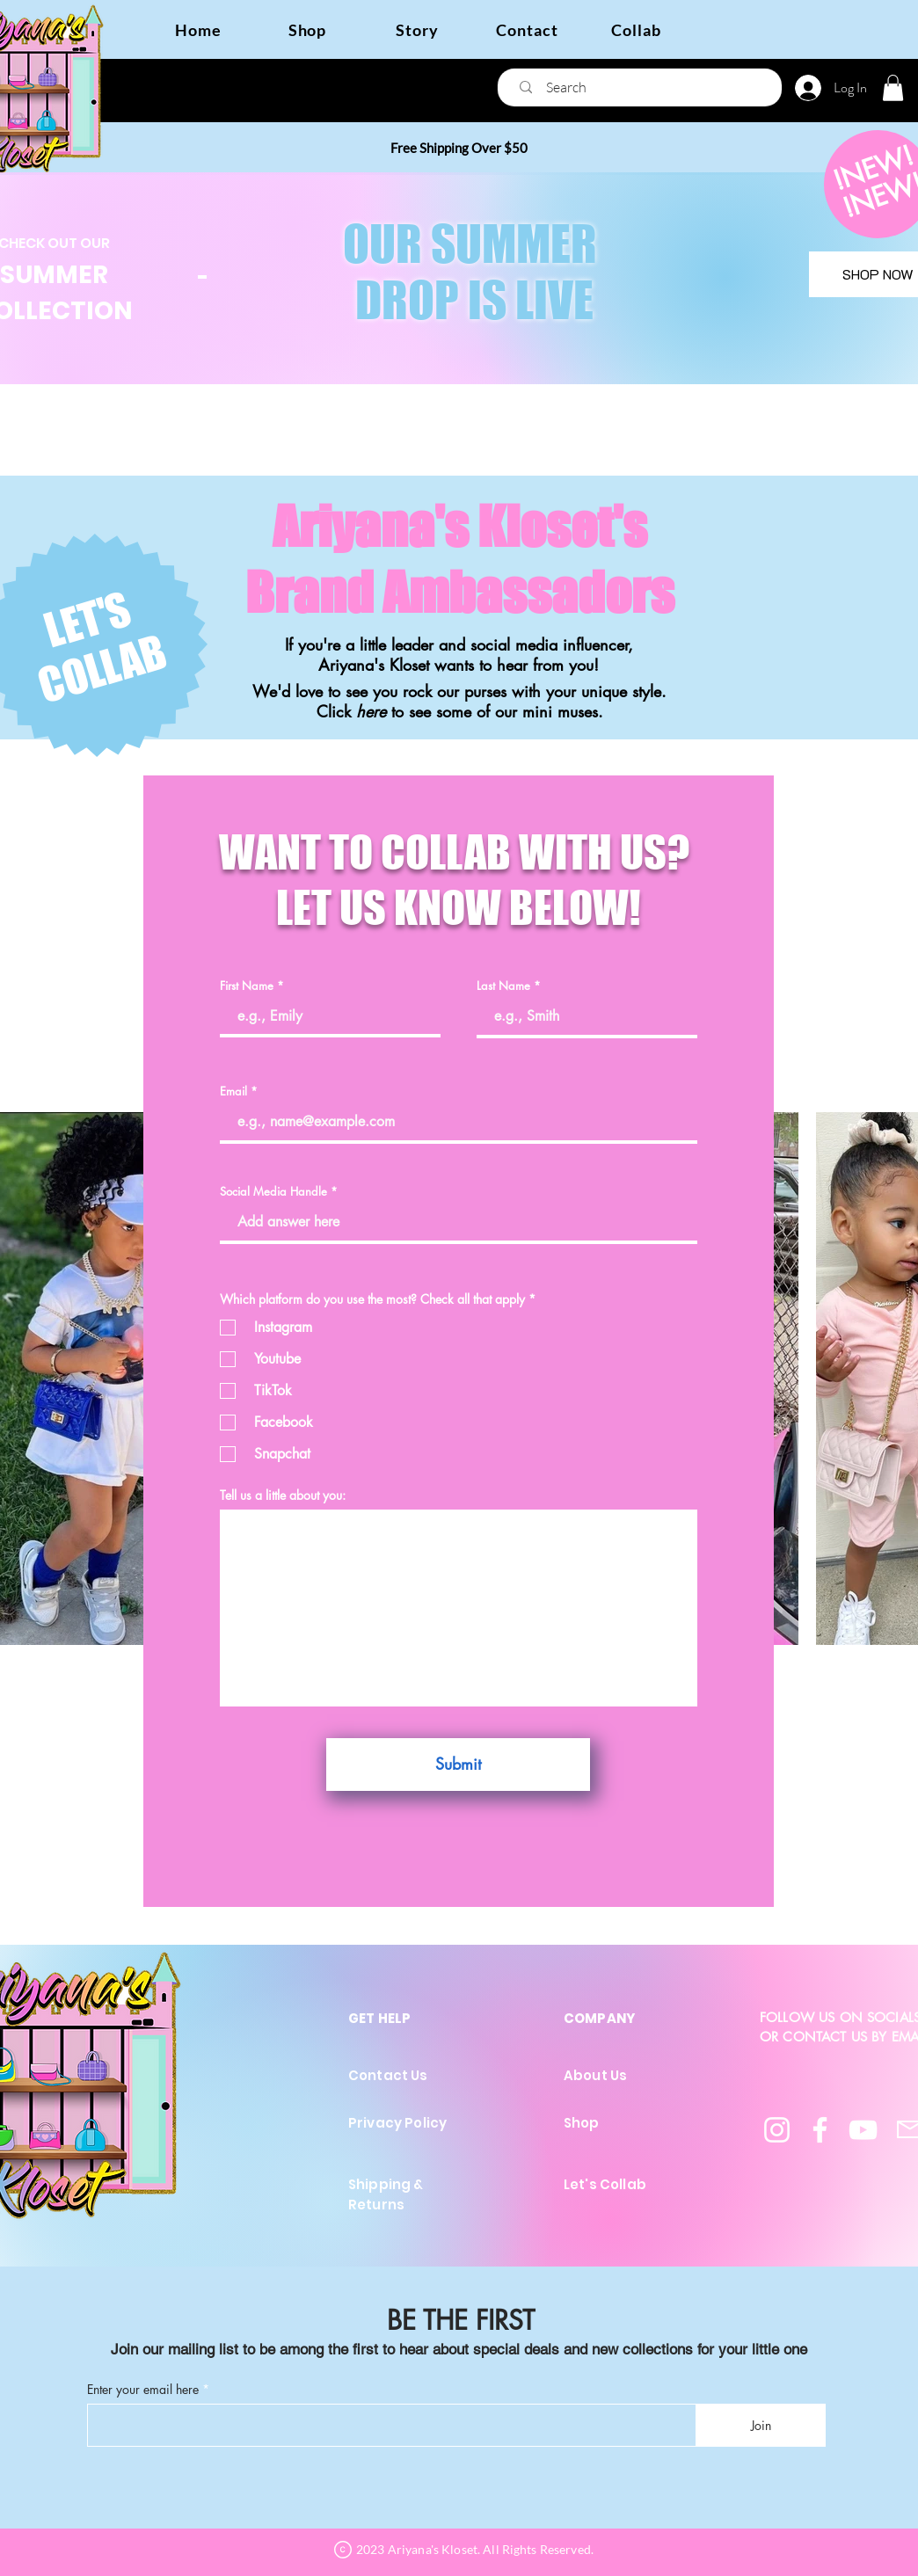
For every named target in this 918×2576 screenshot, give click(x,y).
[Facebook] (820, 2130)
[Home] (198, 29)
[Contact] (527, 29)
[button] (893, 88)
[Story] (417, 29)
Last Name (503, 986)
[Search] (645, 87)
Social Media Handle (273, 1191)
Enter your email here (143, 2389)
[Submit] (458, 1764)
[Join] (761, 2425)
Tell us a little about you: (283, 1495)
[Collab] (636, 29)
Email (233, 1091)
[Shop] (307, 29)
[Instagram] (777, 2130)
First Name (246, 986)
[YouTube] (863, 2130)
